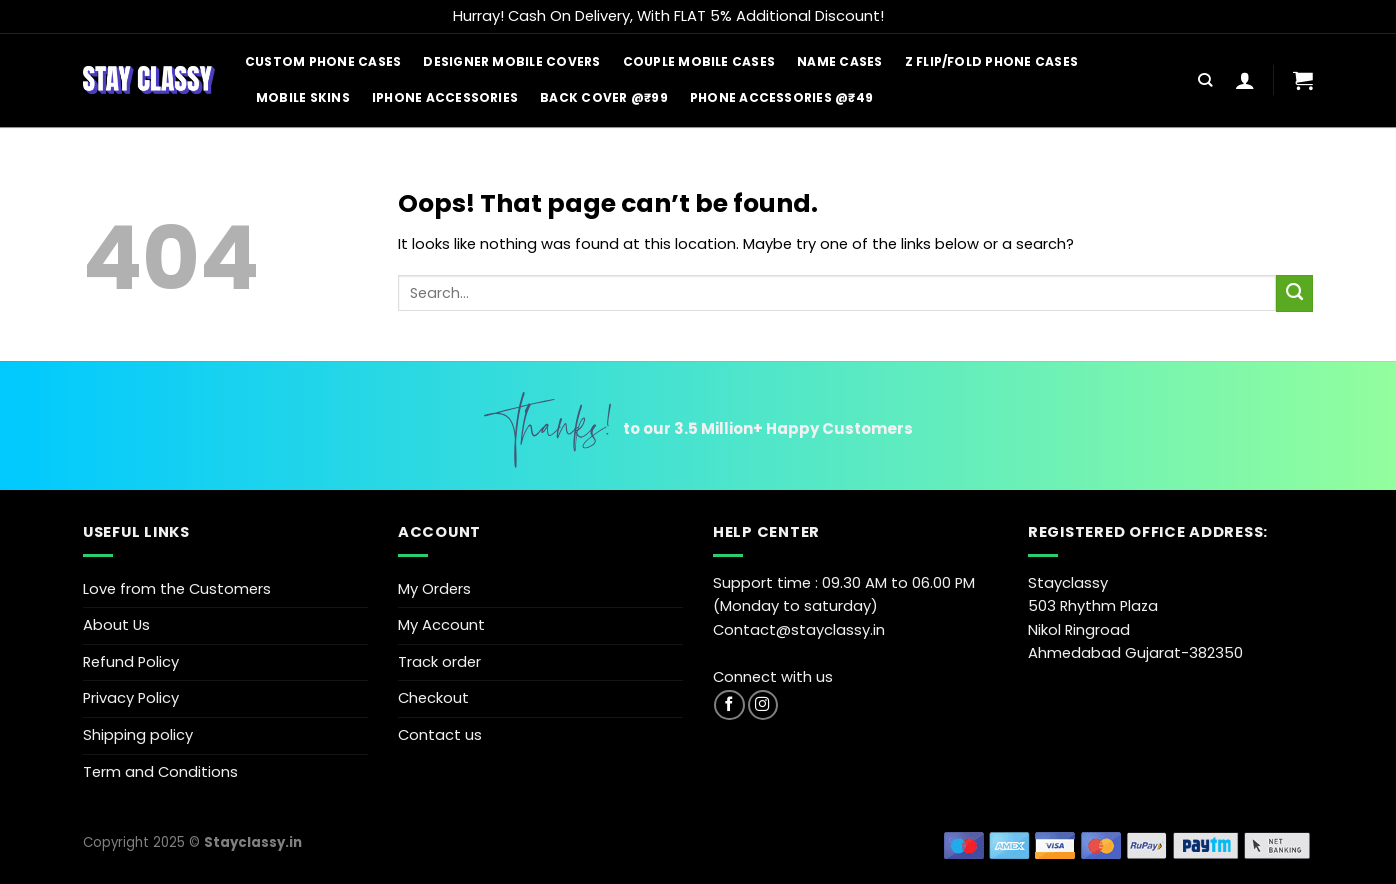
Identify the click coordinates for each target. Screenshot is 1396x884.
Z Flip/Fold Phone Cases (992, 61)
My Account (441, 625)
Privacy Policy (131, 698)
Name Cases (839, 61)
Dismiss (915, 16)
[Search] (1205, 80)
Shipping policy (138, 735)
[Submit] (1294, 293)
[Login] (1245, 80)
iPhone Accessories (445, 97)
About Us (116, 625)
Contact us (440, 735)
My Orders (434, 589)
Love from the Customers (177, 589)
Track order (439, 662)
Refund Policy (131, 662)
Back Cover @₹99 (604, 97)
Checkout (433, 698)
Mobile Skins (303, 97)
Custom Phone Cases (323, 61)
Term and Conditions (160, 772)
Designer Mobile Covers (511, 61)
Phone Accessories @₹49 (781, 97)
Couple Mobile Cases (699, 61)
